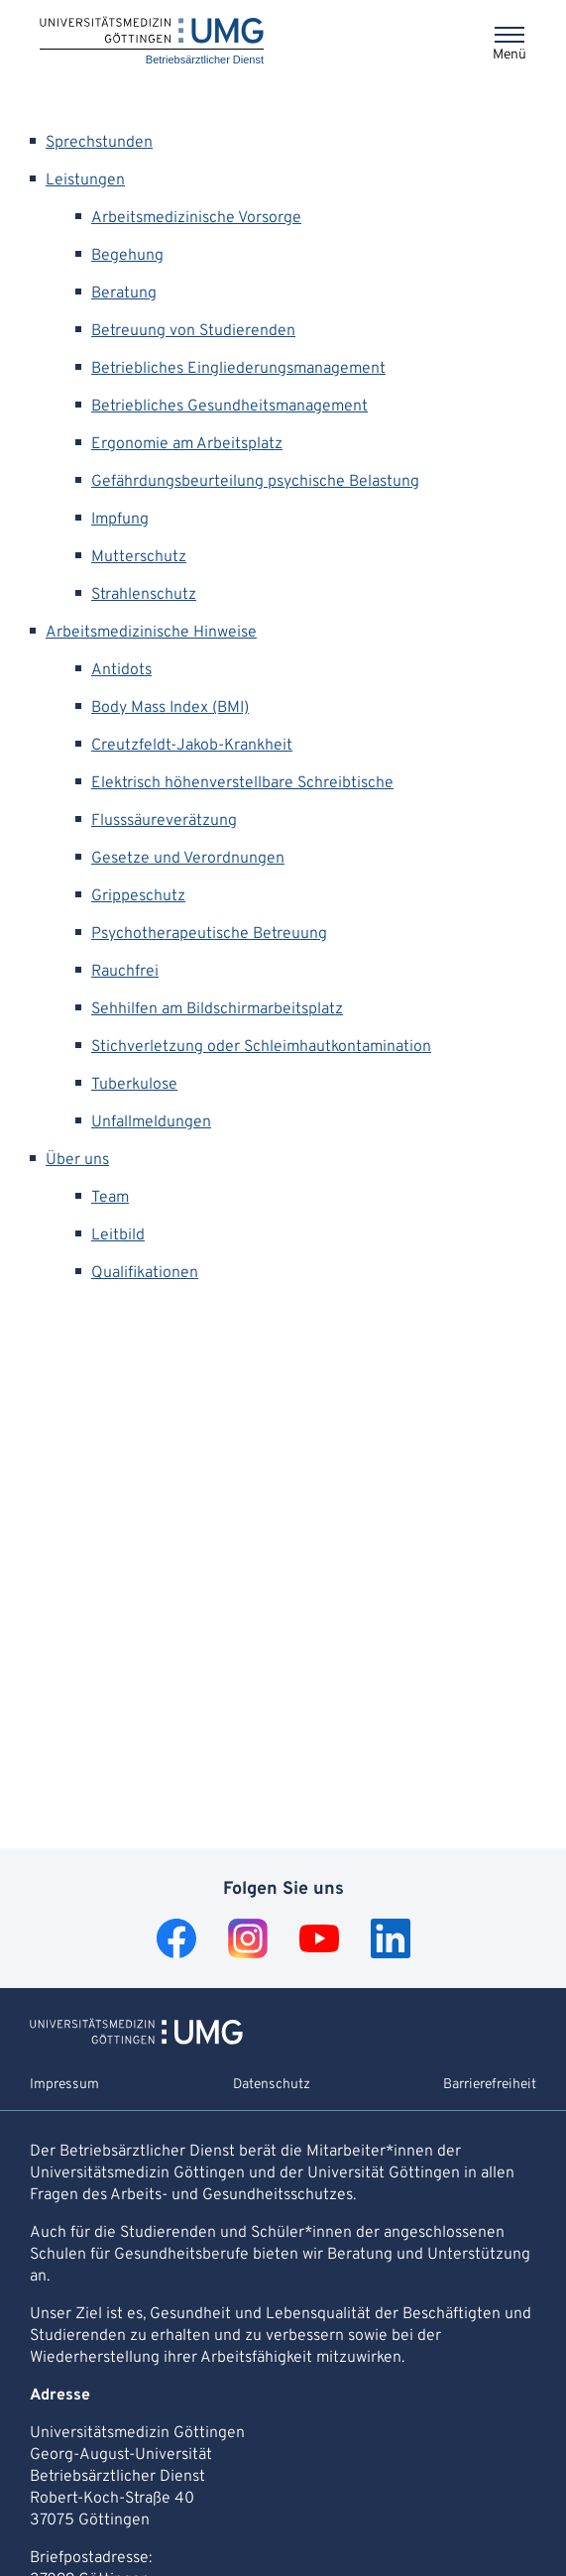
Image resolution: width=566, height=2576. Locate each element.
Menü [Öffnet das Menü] (509, 55)
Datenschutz (271, 2084)
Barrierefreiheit (489, 2084)
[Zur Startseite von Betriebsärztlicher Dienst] (136, 2040)
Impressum (64, 2084)
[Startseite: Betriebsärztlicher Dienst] (152, 42)
